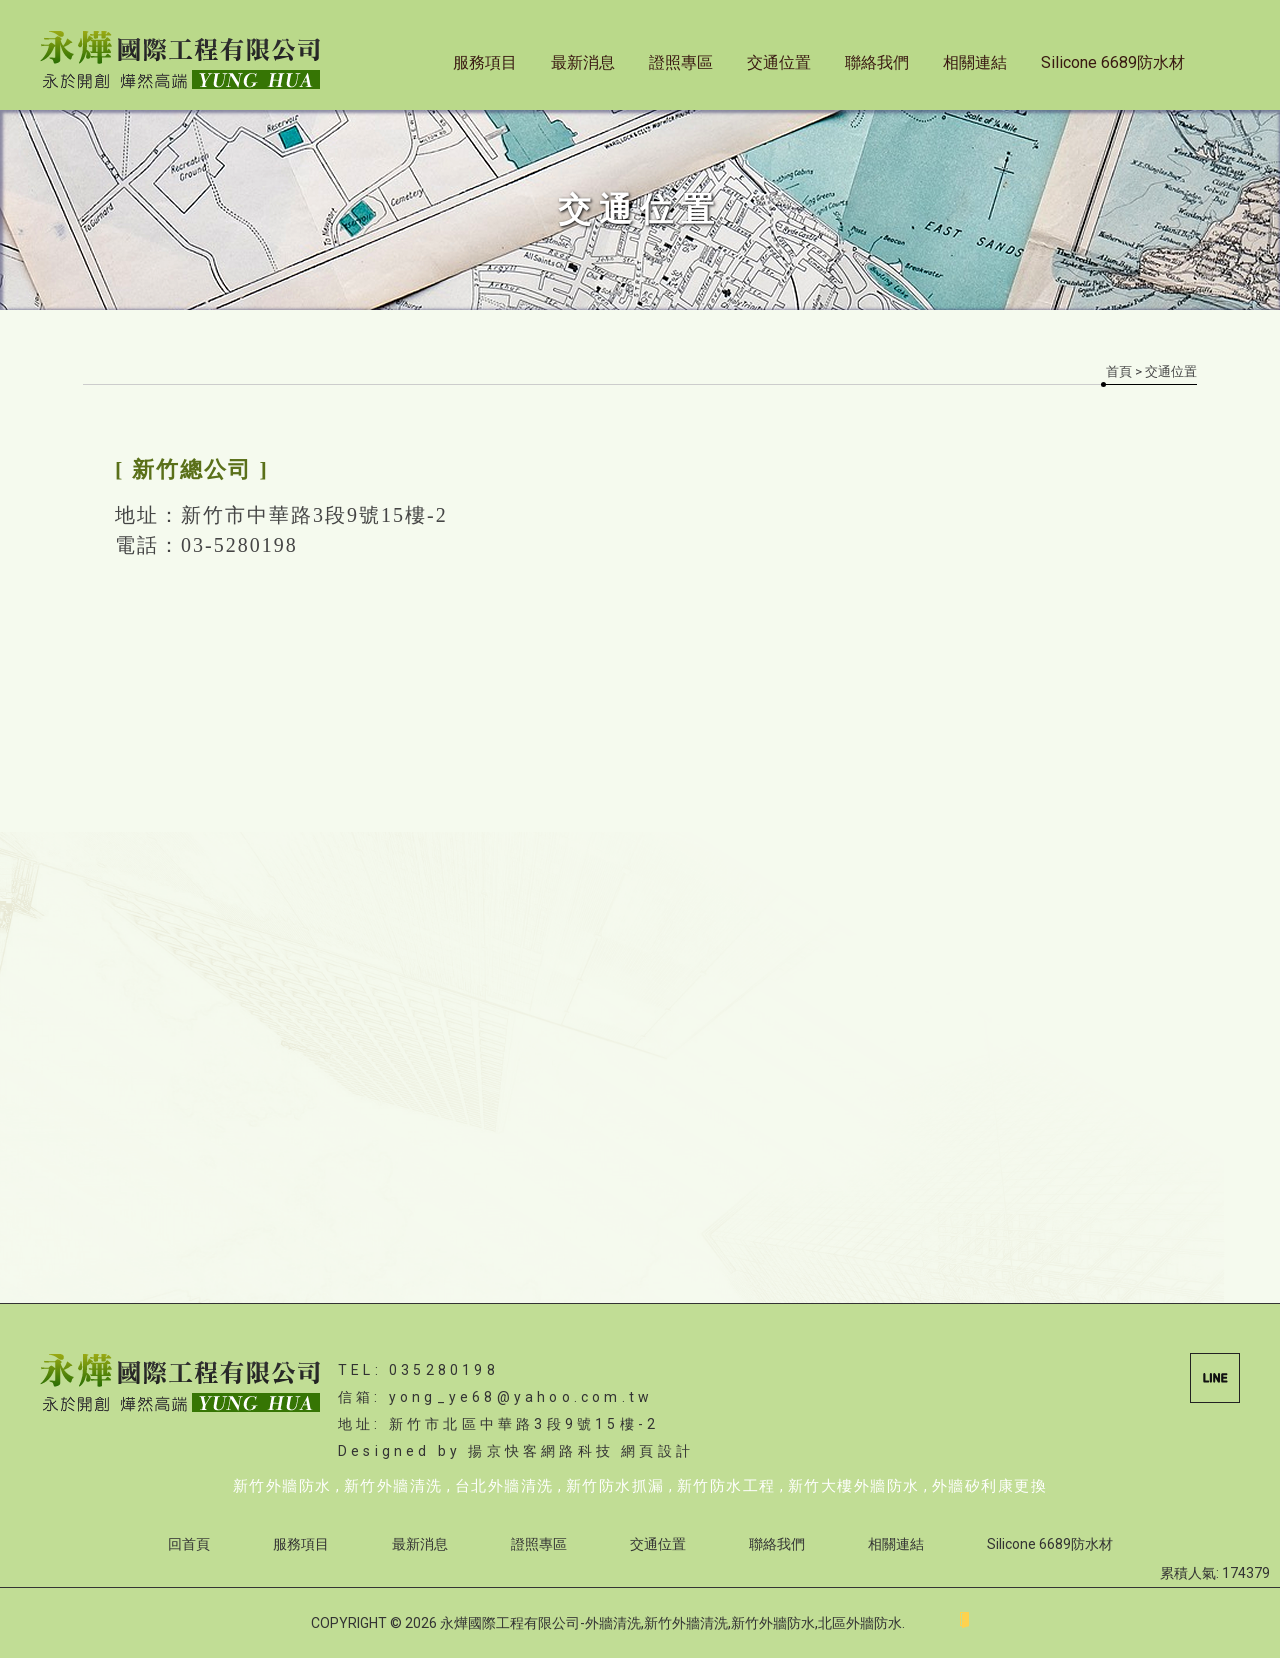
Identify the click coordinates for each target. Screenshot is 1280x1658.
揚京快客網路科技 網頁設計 (581, 1451)
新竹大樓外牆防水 (854, 1486)
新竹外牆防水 (282, 1486)
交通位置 (779, 62)
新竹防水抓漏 (615, 1486)
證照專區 (681, 62)
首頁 (1119, 371)
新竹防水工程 (726, 1486)
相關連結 (975, 62)
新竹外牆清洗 (393, 1486)
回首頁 (189, 1544)
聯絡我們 (877, 62)
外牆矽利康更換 (990, 1486)
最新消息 (583, 62)
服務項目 (485, 62)
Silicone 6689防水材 (1113, 62)
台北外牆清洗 (504, 1486)
